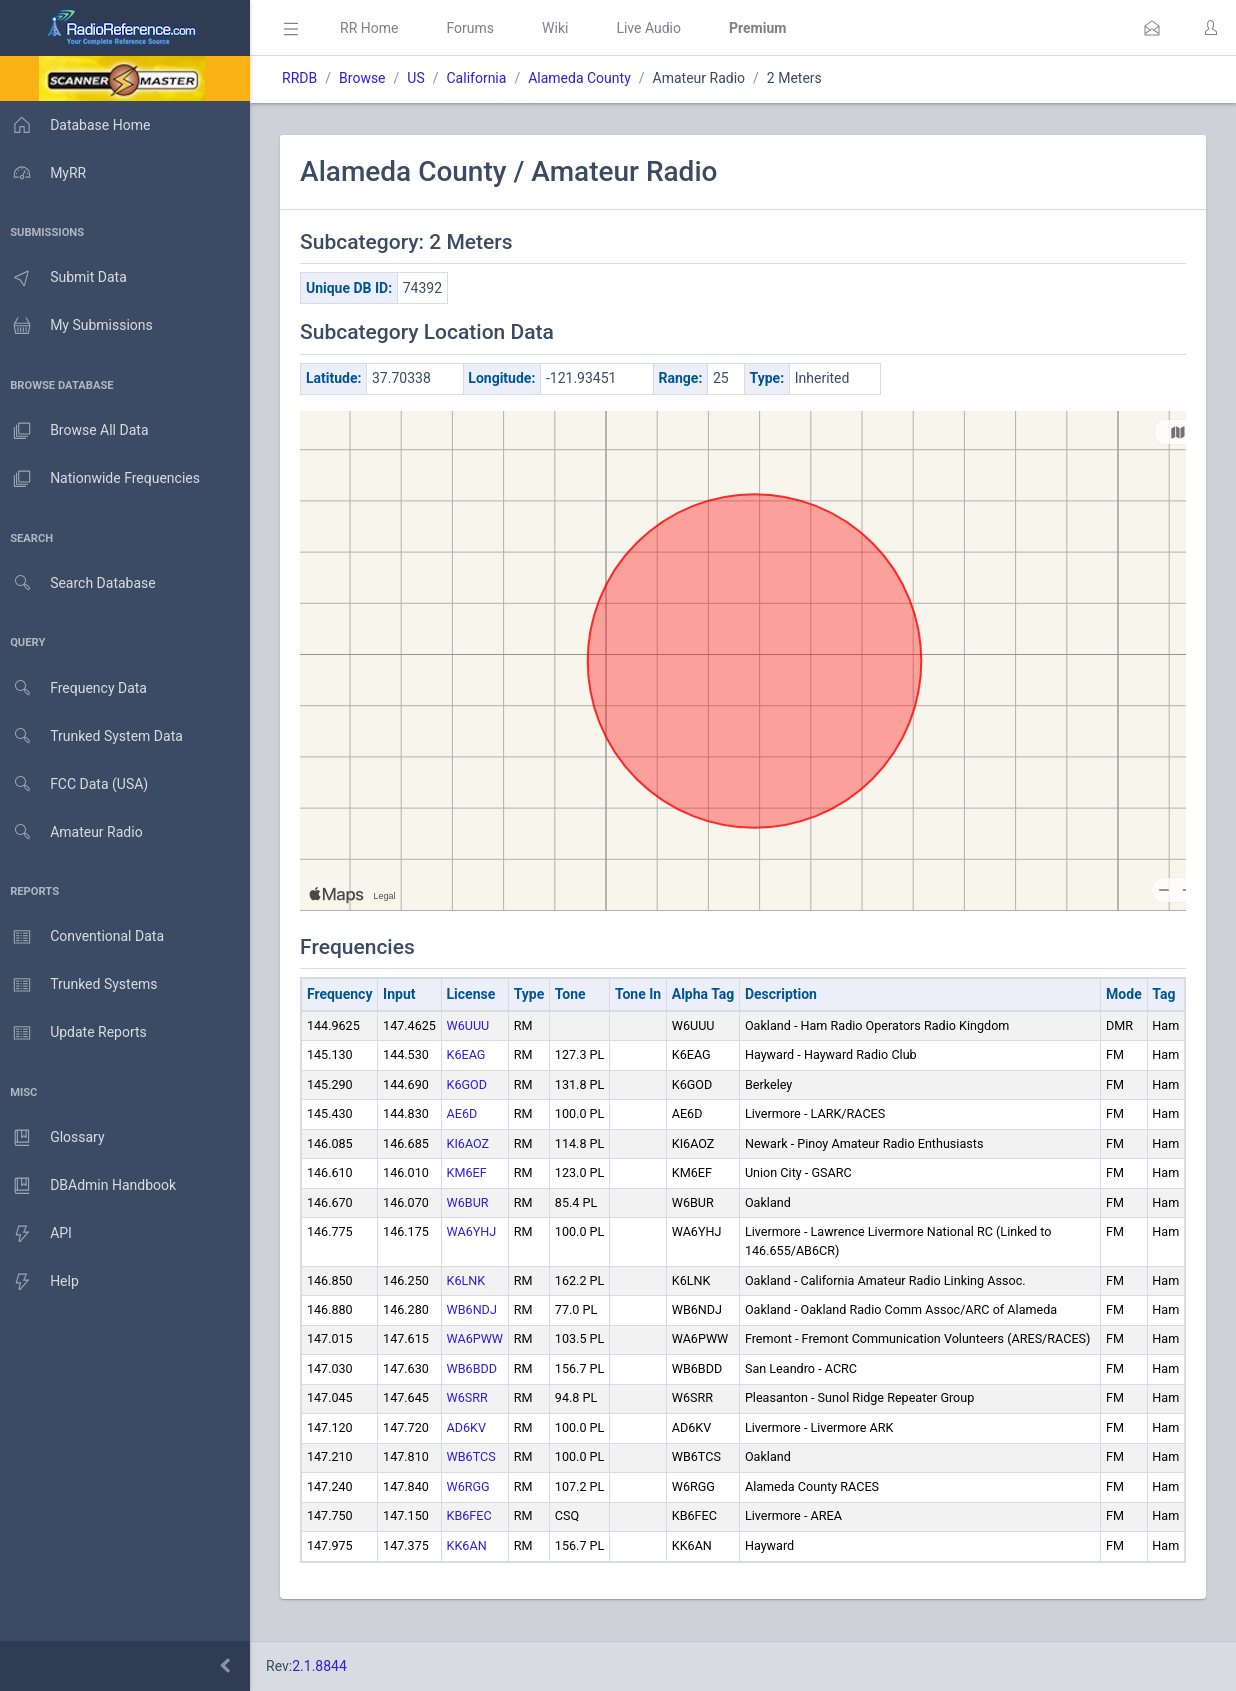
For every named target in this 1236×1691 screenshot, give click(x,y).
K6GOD (472, 1084)
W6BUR (473, 1202)
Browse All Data (77, 431)
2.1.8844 (325, 1666)
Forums (476, 28)
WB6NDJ (477, 1309)
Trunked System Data (94, 736)
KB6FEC (474, 1534)
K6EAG (471, 1054)
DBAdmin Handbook (91, 1186)
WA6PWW (480, 1338)
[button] (1152, 28)
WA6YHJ (477, 1231)
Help (42, 1282)
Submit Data (66, 278)
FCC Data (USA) (77, 784)
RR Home (375, 28)
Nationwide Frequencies (103, 479)
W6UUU (473, 1025)
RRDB (305, 78)
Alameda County (585, 78)
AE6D (467, 1113)
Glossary (55, 1138)
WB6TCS (476, 1475)
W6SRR (472, 1416)
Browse (368, 78)
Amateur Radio (74, 832)
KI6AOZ (473, 1143)
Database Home (78, 125)
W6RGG (473, 1505)
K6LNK (471, 1280)
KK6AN (472, 1564)
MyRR (46, 173)
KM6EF (472, 1172)
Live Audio (654, 28)
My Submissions (79, 326)
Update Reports (76, 1033)
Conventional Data (85, 937)
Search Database (81, 583)
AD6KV (471, 1446)
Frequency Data (76, 688)
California (482, 78)
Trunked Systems (81, 985)
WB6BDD (477, 1387)
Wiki (561, 28)
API (39, 1234)
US (421, 78)
